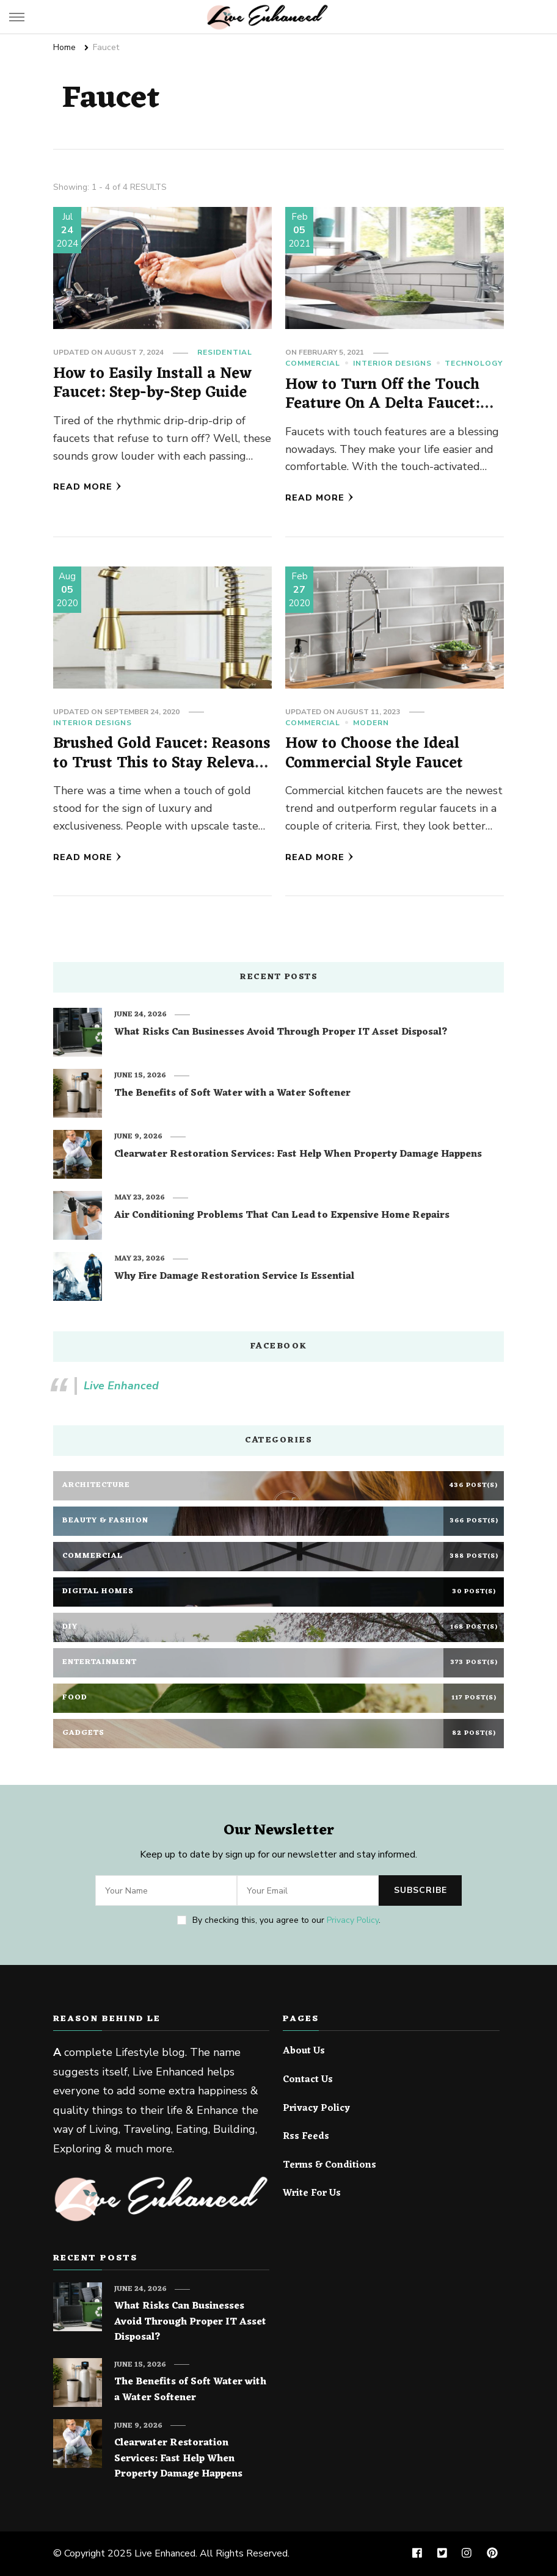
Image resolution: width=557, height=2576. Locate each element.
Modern (371, 723)
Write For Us (312, 2194)
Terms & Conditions (329, 2166)
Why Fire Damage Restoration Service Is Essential (234, 1277)
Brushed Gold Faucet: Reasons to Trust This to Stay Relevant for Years (162, 763)
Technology (474, 363)
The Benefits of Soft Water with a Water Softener (232, 1094)
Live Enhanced (121, 1385)
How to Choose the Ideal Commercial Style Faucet (374, 753)
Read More (87, 487)
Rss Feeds (306, 2137)
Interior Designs (392, 363)
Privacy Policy (353, 1920)
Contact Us (308, 2080)
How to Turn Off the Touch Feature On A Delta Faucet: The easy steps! (382, 404)
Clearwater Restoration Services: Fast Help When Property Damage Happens (298, 1155)
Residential (224, 352)
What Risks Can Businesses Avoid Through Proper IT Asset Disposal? (281, 1033)
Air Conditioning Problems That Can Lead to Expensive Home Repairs (282, 1216)
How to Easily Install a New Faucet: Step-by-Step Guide (152, 383)
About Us (304, 2052)
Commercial (312, 363)
